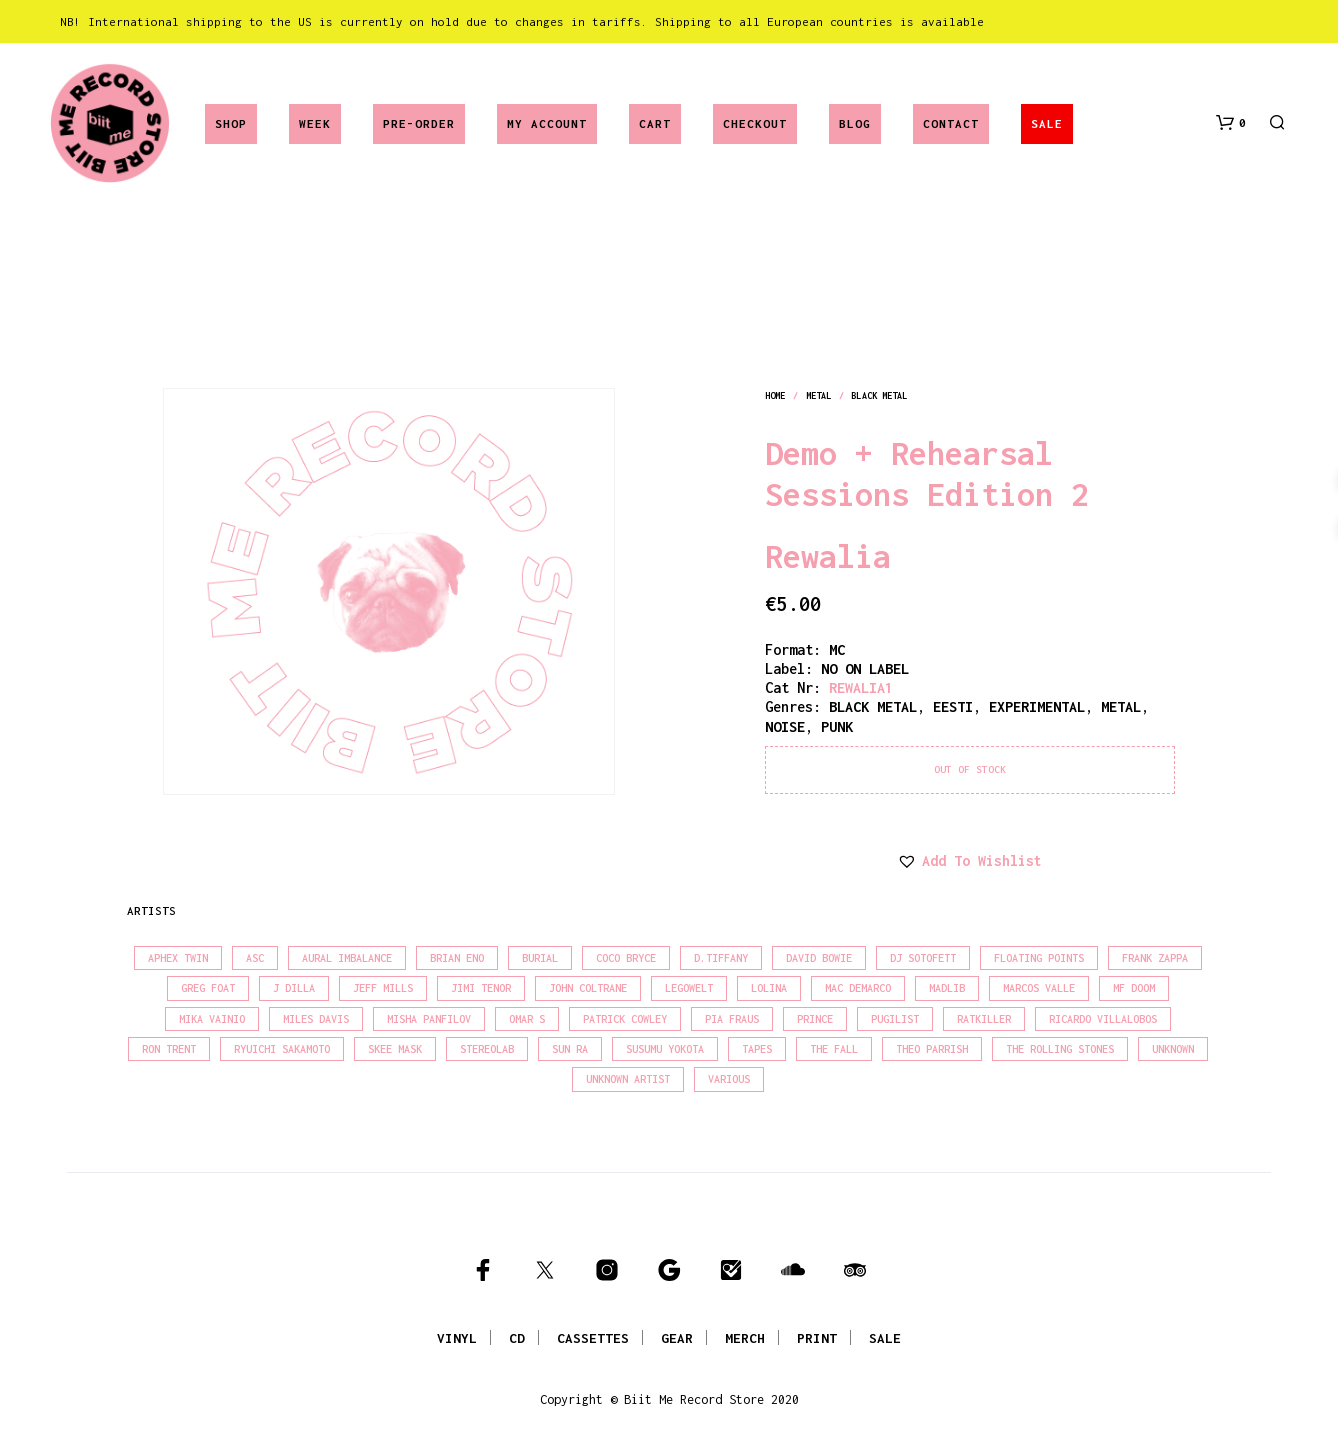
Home (775, 395)
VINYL (457, 1338)
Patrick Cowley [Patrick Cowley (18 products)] (625, 1019)
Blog (855, 123)
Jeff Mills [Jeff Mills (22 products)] (383, 988)
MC (837, 649)
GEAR (677, 1338)
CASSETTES (593, 1338)
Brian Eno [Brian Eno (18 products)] (457, 958)
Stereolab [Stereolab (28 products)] (487, 1049)
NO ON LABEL (865, 668)
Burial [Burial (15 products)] (540, 958)
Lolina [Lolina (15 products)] (769, 988)
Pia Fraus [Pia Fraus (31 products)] (732, 1019)
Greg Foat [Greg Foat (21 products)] (208, 988)
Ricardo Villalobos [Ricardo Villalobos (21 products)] (1103, 1019)
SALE (1047, 123)
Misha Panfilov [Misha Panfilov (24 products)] (429, 1019)
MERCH (745, 1338)
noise (785, 726)
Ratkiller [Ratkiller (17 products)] (984, 1019)
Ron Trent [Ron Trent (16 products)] (169, 1049)
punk (837, 726)
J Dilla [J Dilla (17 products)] (294, 988)
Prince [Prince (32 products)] (815, 1019)
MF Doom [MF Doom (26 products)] (1134, 988)
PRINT (817, 1338)
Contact (951, 123)
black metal (879, 395)
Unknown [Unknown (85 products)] (1173, 1049)
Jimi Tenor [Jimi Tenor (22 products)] (481, 988)
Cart (655, 123)
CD (517, 1338)
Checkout (755, 123)
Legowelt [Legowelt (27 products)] (689, 988)
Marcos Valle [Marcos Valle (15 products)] (1039, 988)
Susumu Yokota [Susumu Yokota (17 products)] (665, 1049)
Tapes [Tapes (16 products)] (757, 1049)
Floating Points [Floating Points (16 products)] (1039, 958)
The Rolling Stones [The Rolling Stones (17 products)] (1060, 1049)
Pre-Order (419, 123)
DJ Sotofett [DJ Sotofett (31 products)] (923, 958)
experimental (1037, 706)
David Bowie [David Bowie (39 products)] (819, 958)
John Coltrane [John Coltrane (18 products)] (588, 988)
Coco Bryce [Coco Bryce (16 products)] (626, 958)
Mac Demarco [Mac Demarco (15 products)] (858, 988)
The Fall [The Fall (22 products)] (834, 1049)
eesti (953, 706)
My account (547, 123)
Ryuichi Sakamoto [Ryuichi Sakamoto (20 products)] (282, 1049)
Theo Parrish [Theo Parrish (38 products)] (932, 1049)
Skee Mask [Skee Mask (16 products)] (395, 1049)
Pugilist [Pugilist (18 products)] (895, 1019)
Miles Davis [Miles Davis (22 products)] (316, 1019)
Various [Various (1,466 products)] (729, 1079)
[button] (1231, 123)
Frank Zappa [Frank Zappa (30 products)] (1155, 958)
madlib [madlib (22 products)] (947, 988)
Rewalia (828, 556)
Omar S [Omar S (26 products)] (527, 1019)
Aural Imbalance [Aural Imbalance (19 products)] (347, 958)
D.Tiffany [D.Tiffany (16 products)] (721, 958)
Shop (231, 123)
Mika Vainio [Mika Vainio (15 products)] (212, 1019)
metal (819, 395)
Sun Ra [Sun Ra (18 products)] (570, 1049)
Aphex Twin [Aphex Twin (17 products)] (178, 958)
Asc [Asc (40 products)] (255, 958)
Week (315, 123)
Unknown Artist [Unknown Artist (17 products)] (628, 1079)
